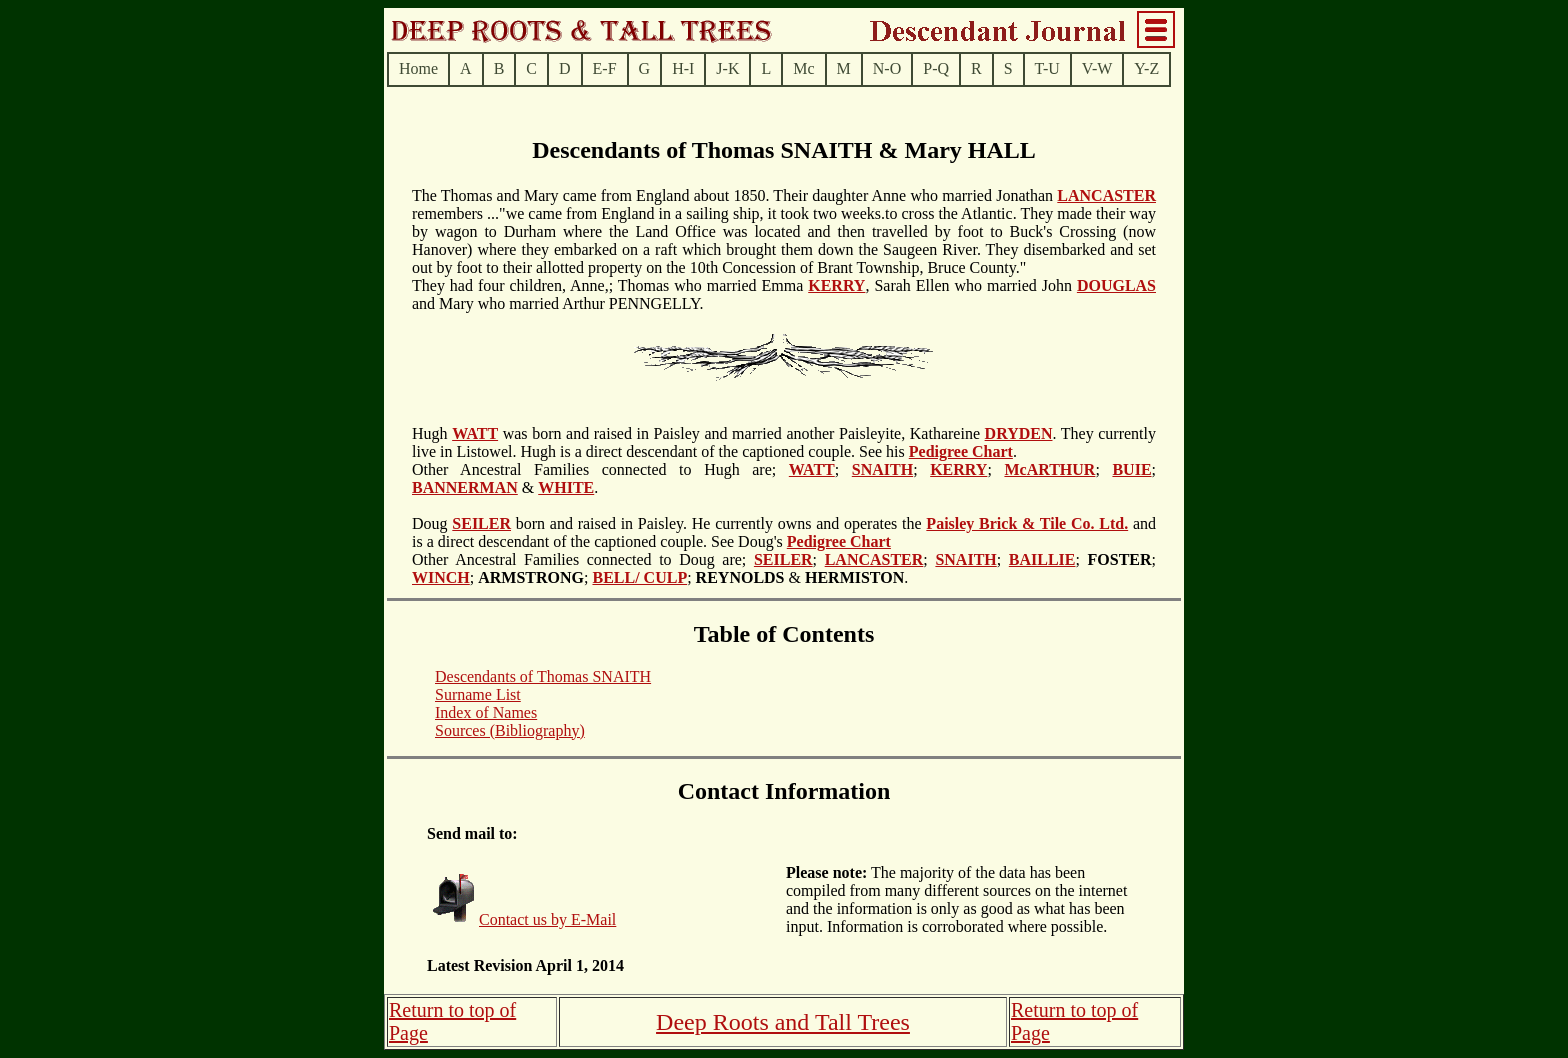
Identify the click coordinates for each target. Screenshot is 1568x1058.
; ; (1116, 559)
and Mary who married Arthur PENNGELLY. (557, 303)
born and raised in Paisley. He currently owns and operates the (718, 523)
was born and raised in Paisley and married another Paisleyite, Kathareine (741, 433)
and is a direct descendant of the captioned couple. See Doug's (784, 532)
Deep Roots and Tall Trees (783, 1022)
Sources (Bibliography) (510, 730)
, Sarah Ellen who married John (970, 285)
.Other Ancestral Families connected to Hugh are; (714, 460)
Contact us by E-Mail (547, 919)
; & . (797, 577)
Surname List (478, 694)
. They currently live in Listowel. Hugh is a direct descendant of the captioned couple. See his (784, 442)
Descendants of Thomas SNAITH (543, 676)
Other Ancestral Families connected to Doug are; (583, 559)
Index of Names (486, 712)
